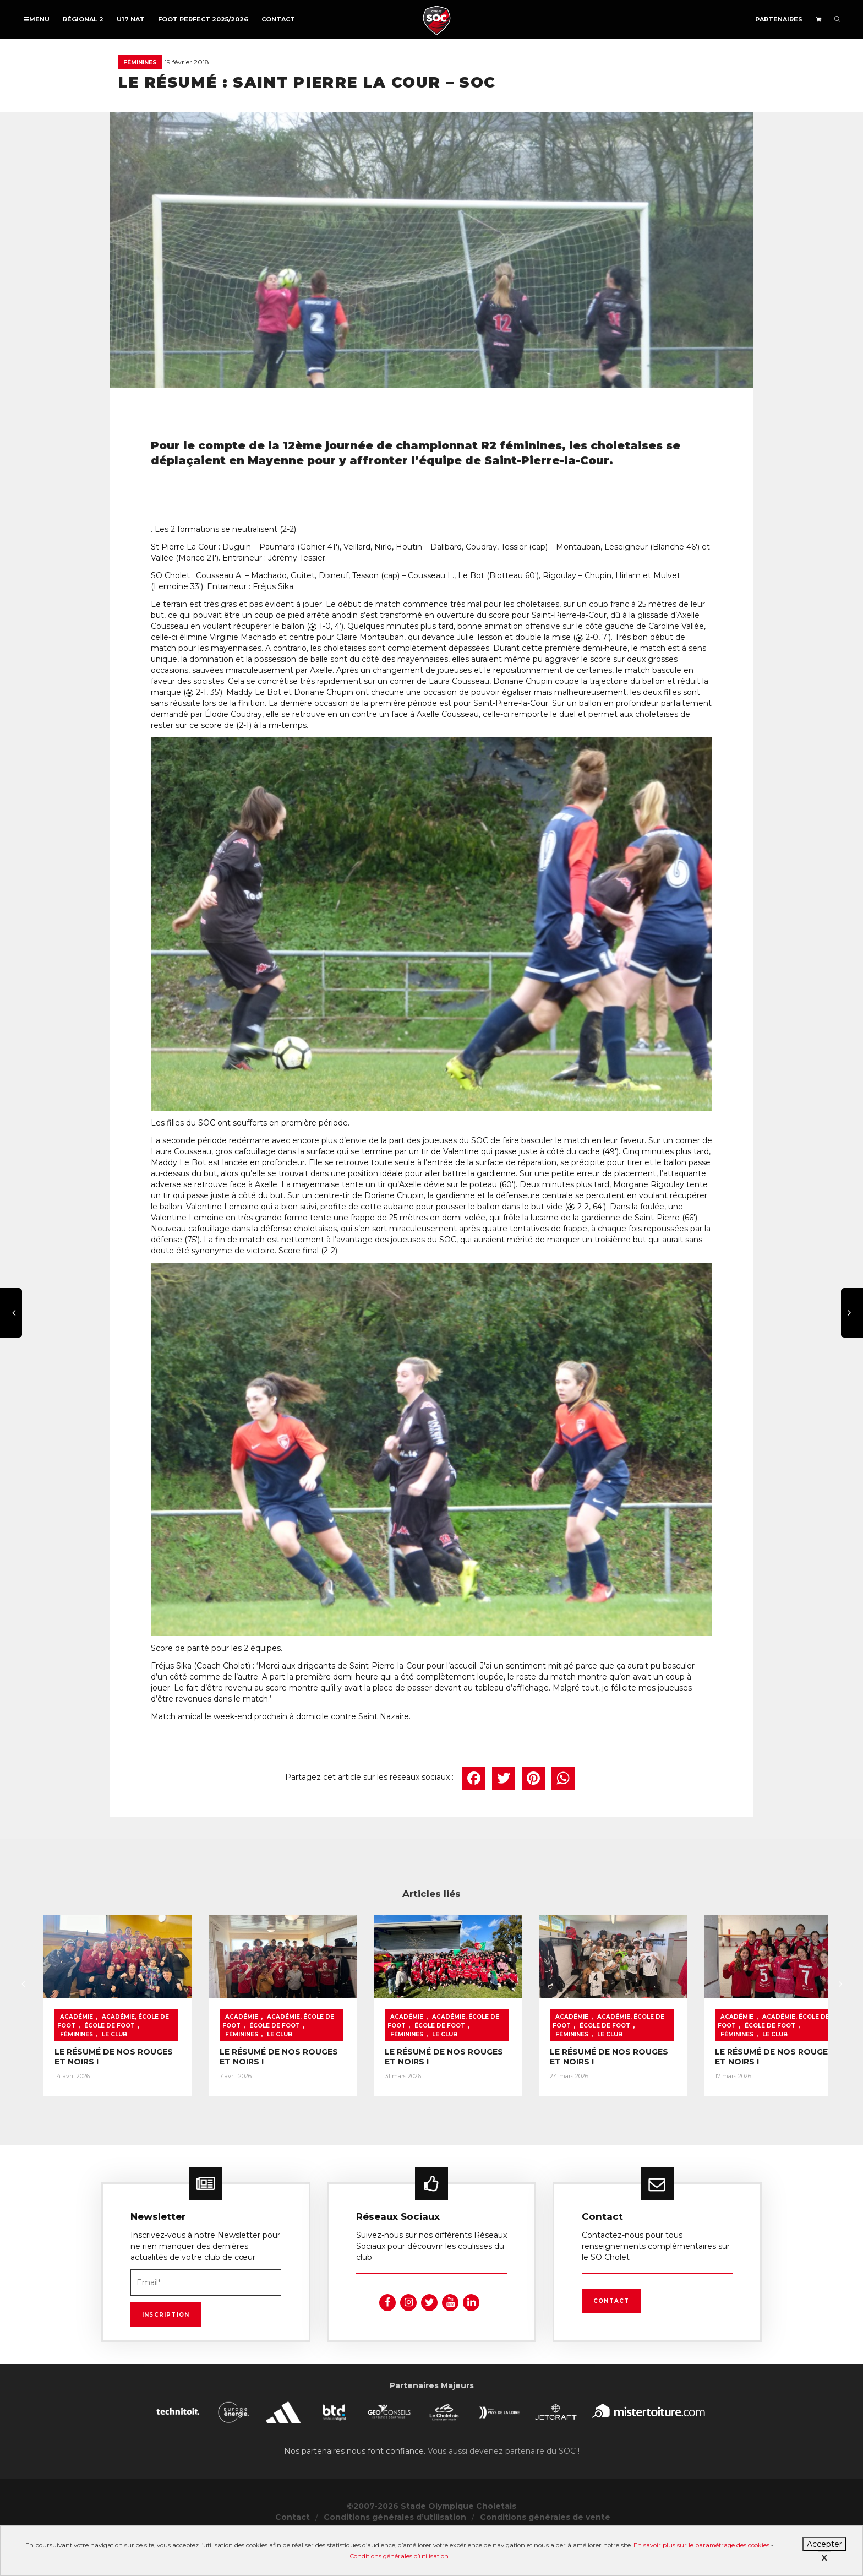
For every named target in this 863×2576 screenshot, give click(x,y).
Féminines (139, 62)
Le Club (114, 2081)
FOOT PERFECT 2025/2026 (203, 19)
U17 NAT (131, 19)
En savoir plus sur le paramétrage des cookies (701, 2545)
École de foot (223, 2073)
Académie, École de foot (145, 2073)
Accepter (824, 2544)
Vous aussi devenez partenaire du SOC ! (504, 2488)
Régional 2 (83, 19)
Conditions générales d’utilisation (399, 2556)
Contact (278, 19)
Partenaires (778, 19)
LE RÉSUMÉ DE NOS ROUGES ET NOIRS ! (136, 2099)
